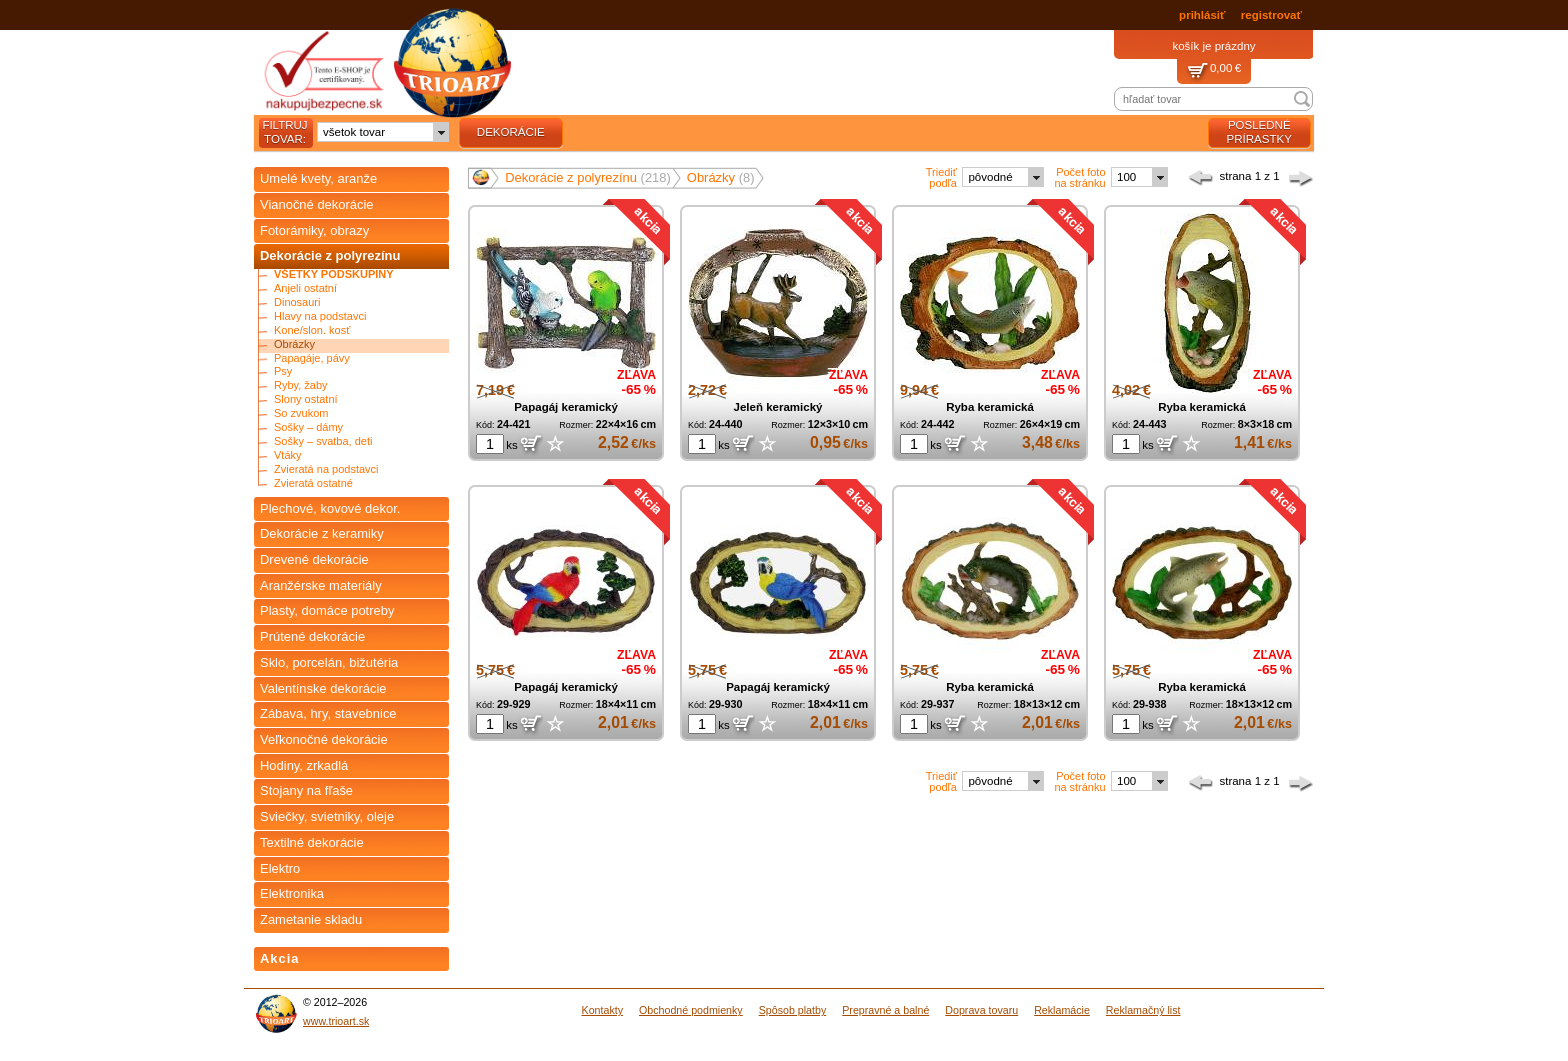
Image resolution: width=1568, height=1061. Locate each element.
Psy (283, 371)
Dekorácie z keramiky (322, 533)
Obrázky (294, 344)
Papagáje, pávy (312, 358)
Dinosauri (297, 302)
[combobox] (383, 132)
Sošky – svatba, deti (323, 441)
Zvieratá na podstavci (326, 469)
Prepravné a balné (885, 1010)
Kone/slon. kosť (312, 330)
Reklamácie (1062, 1010)
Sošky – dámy (308, 427)
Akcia (280, 958)
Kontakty (602, 1010)
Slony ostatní (306, 399)
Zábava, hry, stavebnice (328, 713)
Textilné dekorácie (312, 842)
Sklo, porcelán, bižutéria (329, 662)
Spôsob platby (793, 1010)
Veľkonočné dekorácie (324, 739)
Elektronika (292, 893)
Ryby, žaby (301, 385)
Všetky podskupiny (334, 274)
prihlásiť (1202, 15)
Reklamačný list (1143, 1010)
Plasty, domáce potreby (327, 610)
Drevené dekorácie (314, 559)
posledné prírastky (1259, 132)
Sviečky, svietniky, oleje (327, 816)
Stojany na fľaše (306, 790)
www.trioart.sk (336, 1021)
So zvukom (301, 413)
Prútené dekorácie (312, 636)
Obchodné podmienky (691, 1010)
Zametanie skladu (311, 919)
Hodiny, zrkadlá (304, 765)
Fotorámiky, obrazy (314, 230)
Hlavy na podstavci (320, 316)
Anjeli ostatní (305, 288)
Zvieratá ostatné (313, 483)
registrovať (1271, 15)
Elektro (280, 868)
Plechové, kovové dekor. (330, 508)
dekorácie (511, 132)
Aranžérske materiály (321, 585)
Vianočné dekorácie (317, 204)
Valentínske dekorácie (323, 688)
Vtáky (288, 455)
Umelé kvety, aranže (318, 178)
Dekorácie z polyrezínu (330, 255)
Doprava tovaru (981, 1010)
